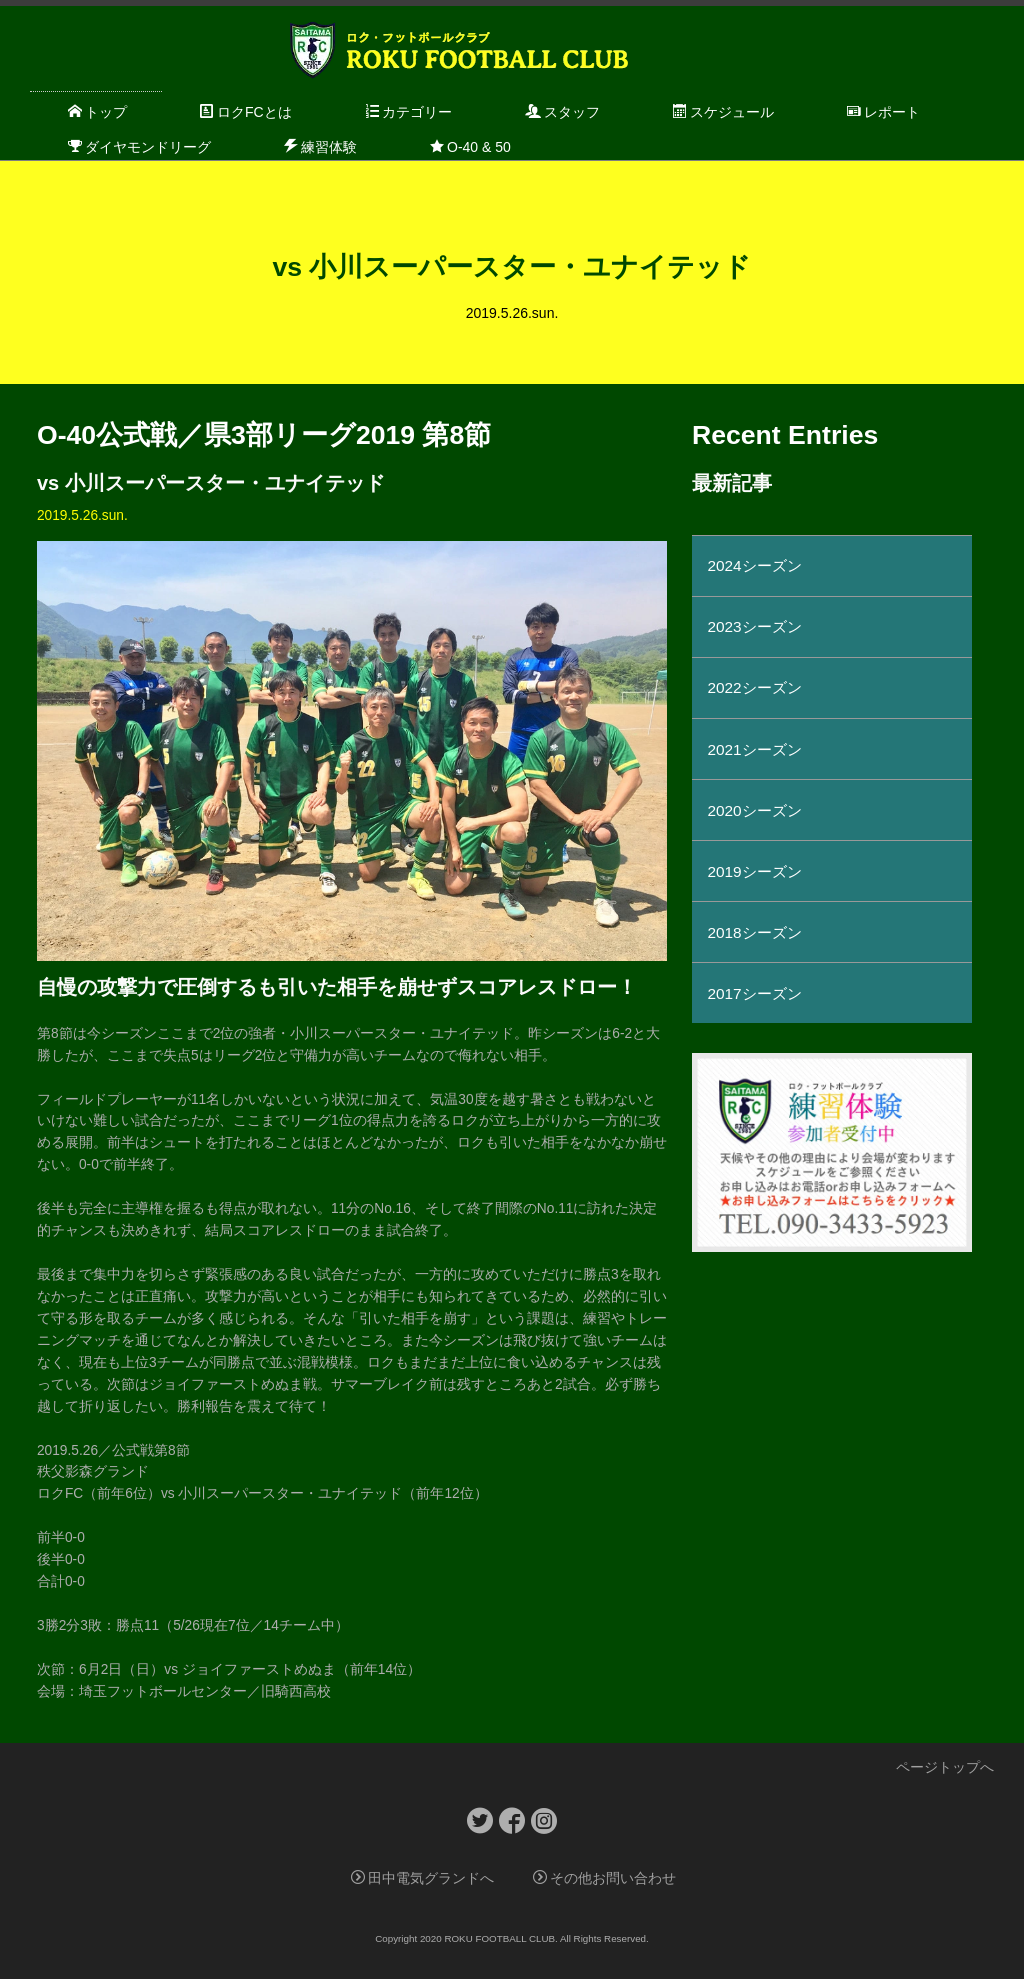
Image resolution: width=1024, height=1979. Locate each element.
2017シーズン (754, 993)
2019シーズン (754, 871)
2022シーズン (754, 687)
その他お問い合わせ (604, 1878)
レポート (883, 112)
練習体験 (320, 147)
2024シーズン (754, 565)
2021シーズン (754, 749)
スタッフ (562, 112)
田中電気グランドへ (422, 1878)
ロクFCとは (246, 112)
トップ (97, 112)
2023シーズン (754, 626)
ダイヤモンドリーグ (139, 147)
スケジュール (723, 112)
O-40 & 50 (470, 147)
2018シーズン (754, 932)
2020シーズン (754, 810)
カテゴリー (408, 112)
